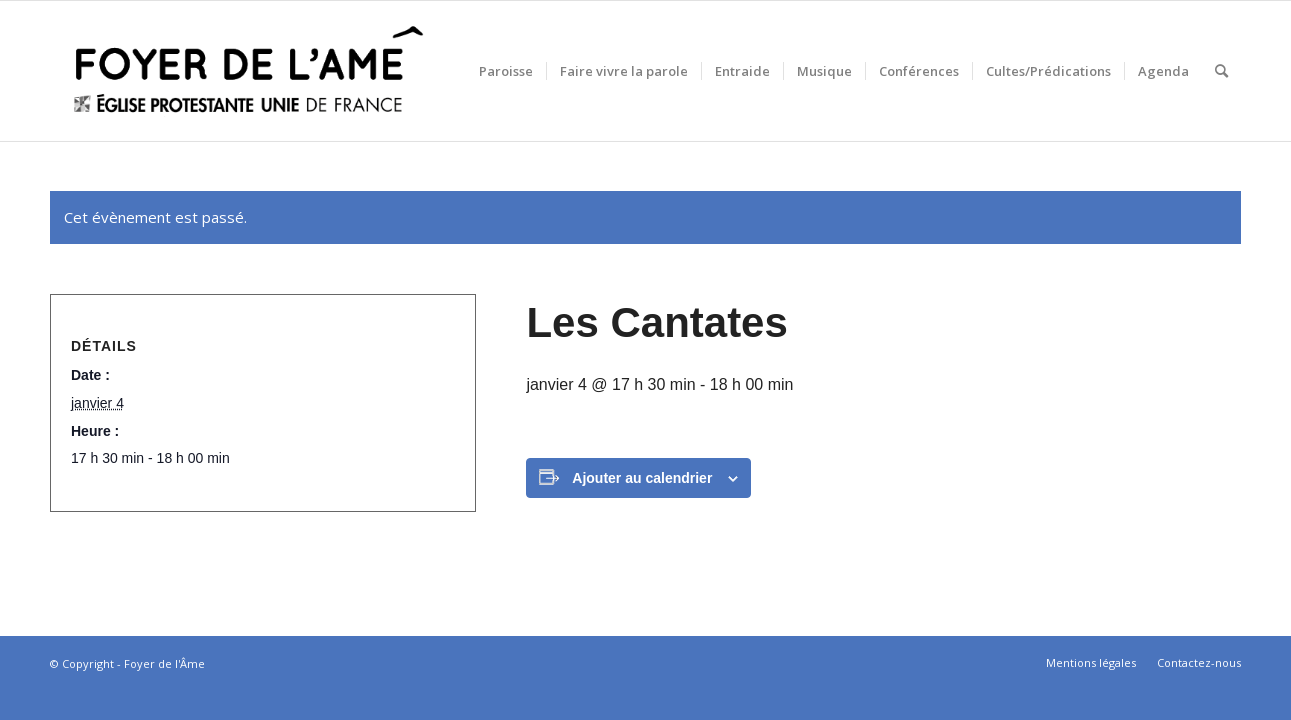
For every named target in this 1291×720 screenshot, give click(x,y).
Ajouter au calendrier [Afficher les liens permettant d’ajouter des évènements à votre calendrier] (642, 478)
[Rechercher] (1221, 71)
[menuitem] (506, 71)
